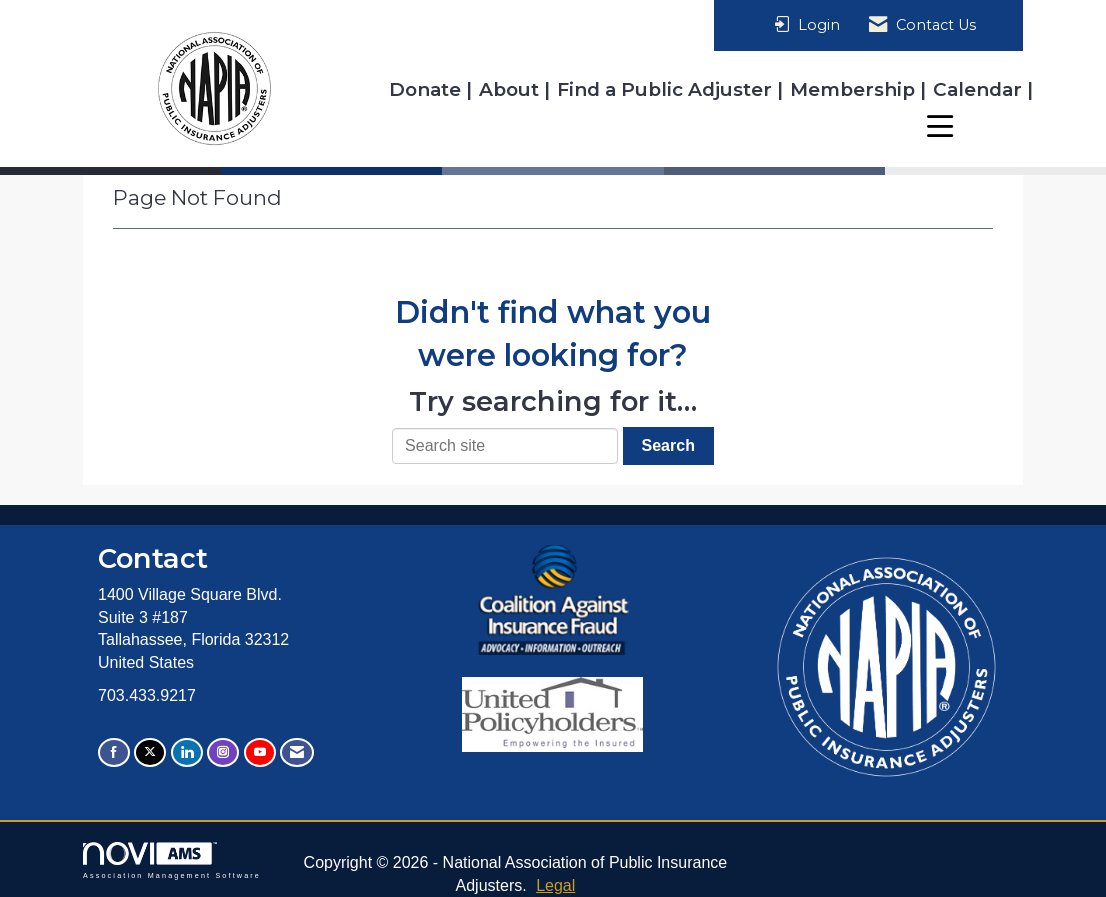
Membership (855, 89)
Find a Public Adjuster (667, 89)
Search (668, 445)
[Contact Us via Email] (297, 752)
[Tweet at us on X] (150, 752)
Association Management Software (172, 860)
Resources (973, 125)
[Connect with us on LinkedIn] (187, 752)
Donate (427, 89)
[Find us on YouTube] (260, 752)
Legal (555, 885)
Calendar (980, 89)
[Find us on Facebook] (114, 752)
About (511, 89)
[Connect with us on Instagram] (223, 752)
